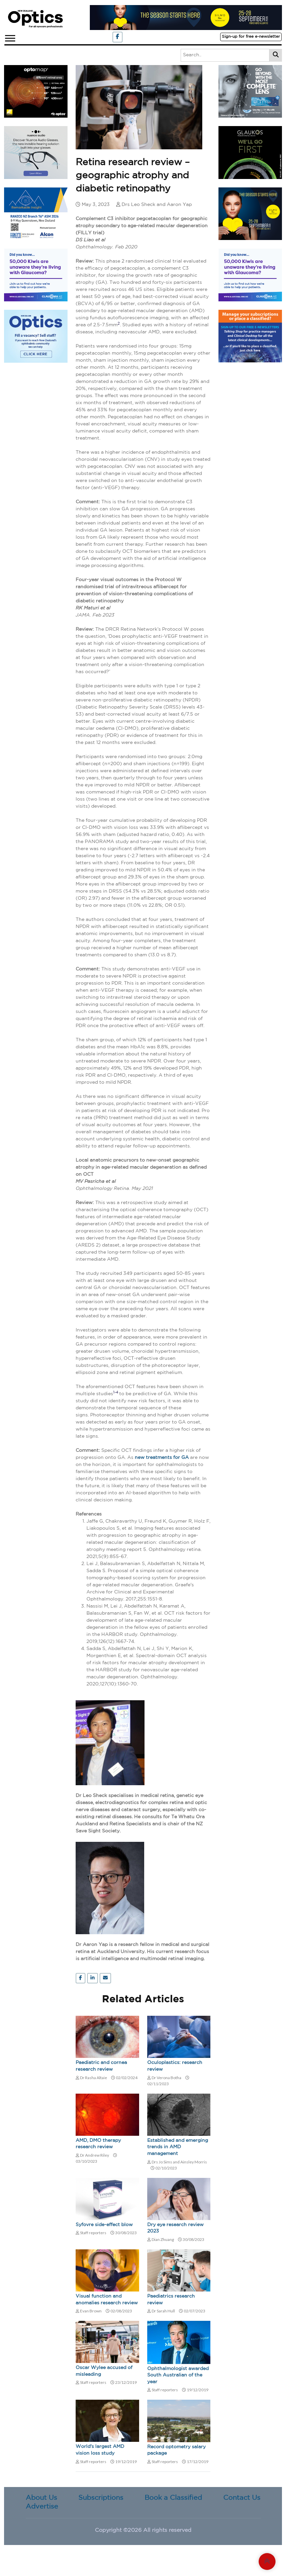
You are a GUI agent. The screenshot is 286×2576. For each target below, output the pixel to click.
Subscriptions (100, 2498)
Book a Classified (173, 2498)
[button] (9, 37)
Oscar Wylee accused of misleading (104, 2371)
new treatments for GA (162, 1458)
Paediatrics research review (171, 2299)
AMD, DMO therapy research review (98, 2143)
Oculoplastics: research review (174, 2066)
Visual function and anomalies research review (107, 2299)
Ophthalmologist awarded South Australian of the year (178, 2375)
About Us (41, 2498)
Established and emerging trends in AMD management (177, 2147)
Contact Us (241, 2498)
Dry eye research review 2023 (175, 2228)
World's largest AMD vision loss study (100, 2450)
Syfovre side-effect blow (104, 2225)
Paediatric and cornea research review (101, 2066)
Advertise (42, 2507)
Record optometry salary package (176, 2450)
